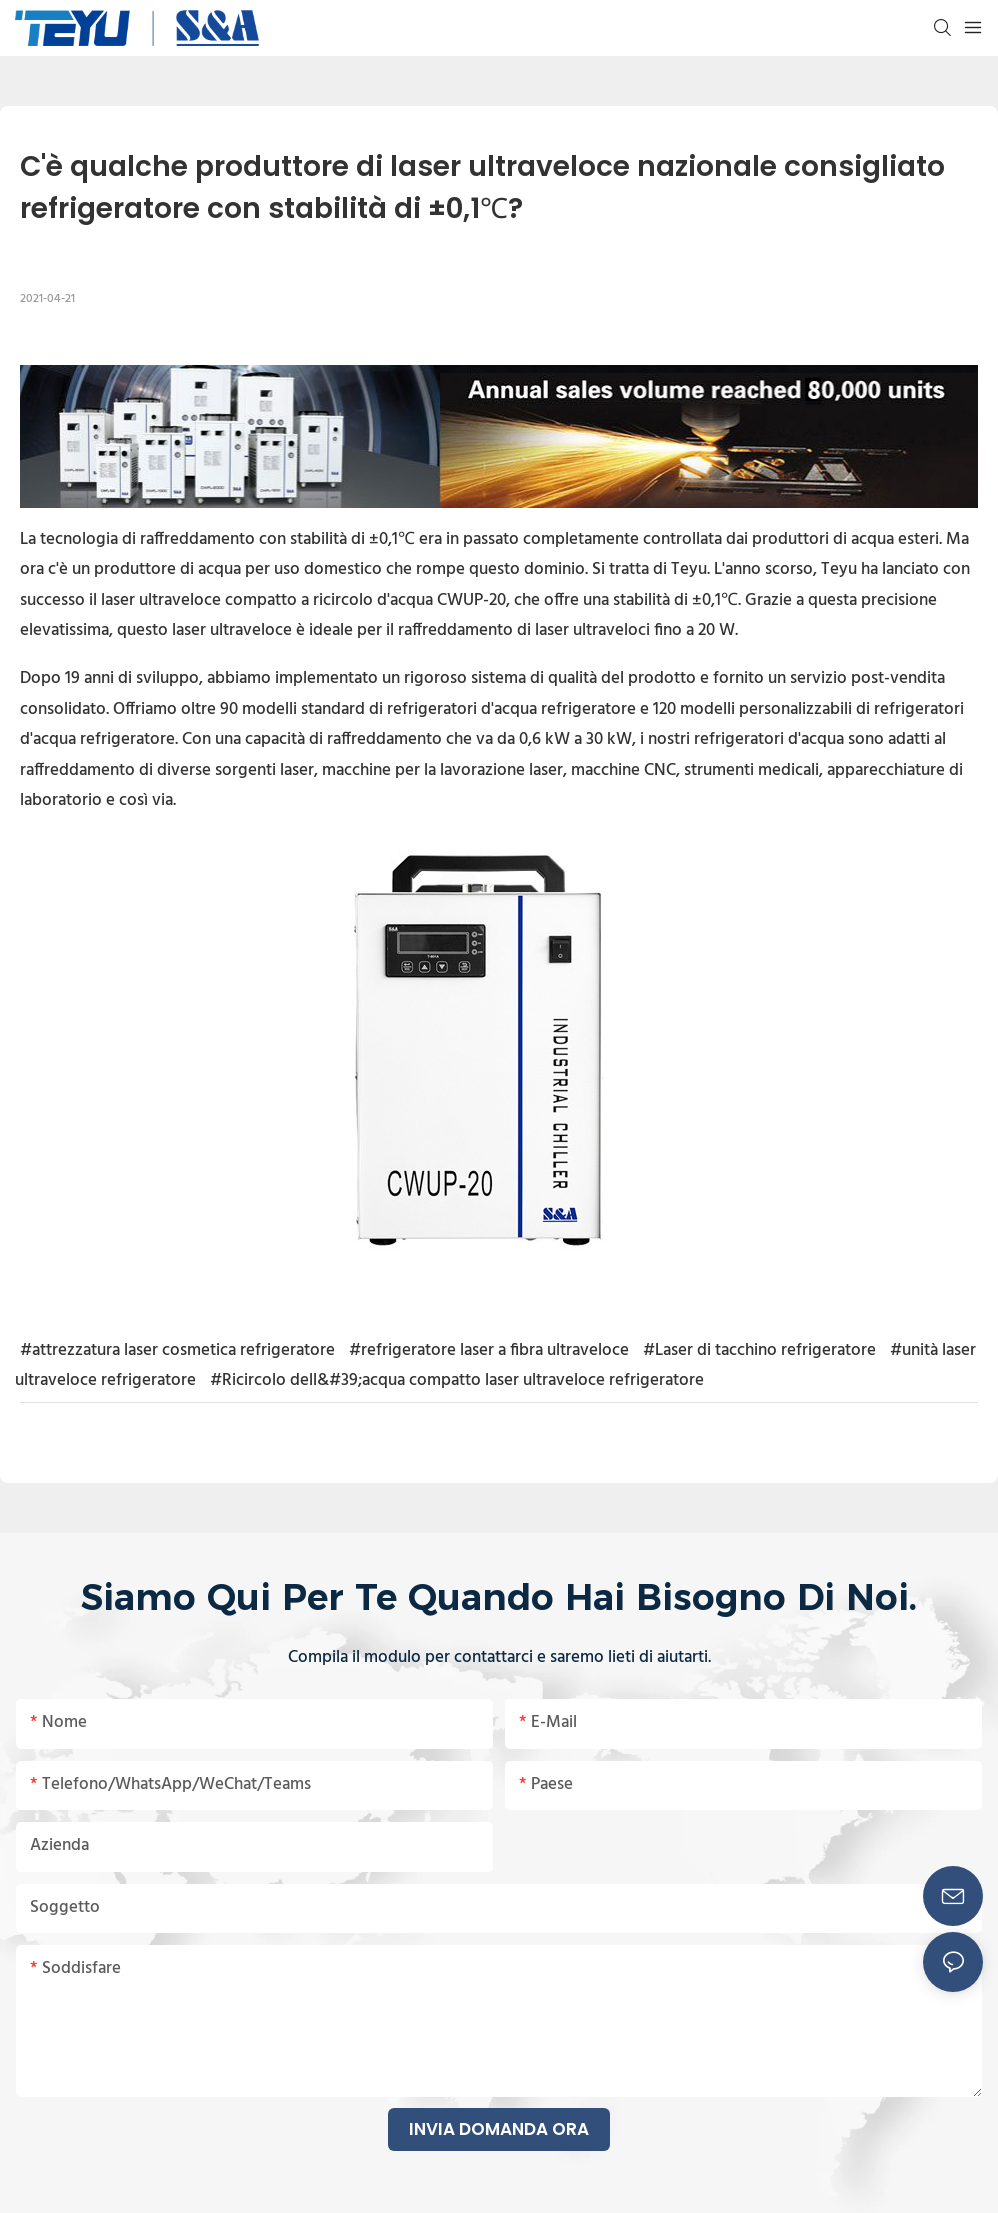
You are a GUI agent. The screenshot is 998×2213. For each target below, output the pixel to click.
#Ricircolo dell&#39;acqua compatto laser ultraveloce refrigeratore (457, 1380)
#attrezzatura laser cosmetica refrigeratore (177, 1350)
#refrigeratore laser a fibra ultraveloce (489, 1350)
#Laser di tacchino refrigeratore (759, 1350)
